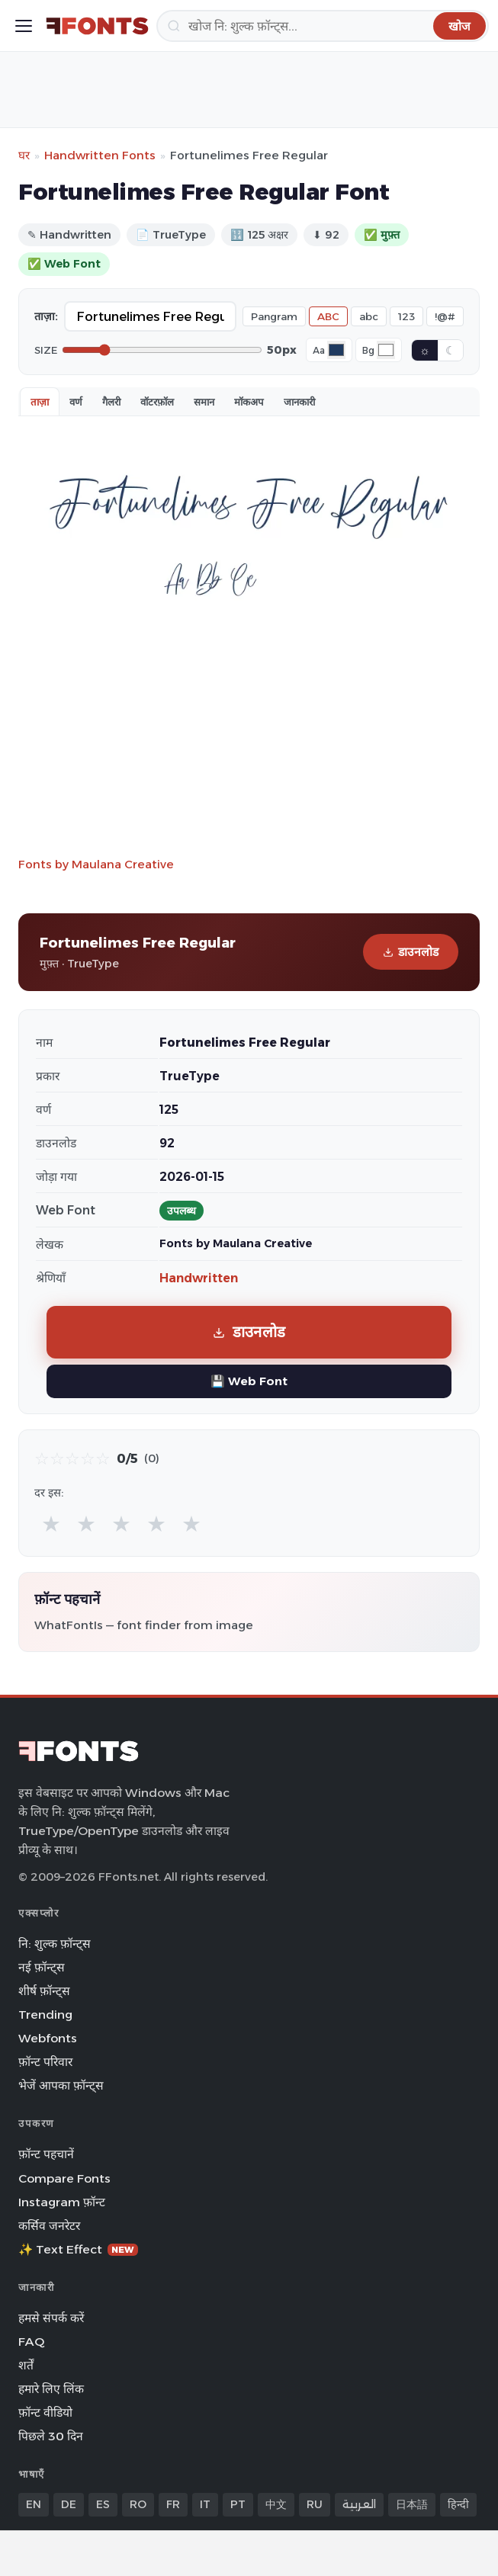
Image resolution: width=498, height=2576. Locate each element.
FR (173, 2504)
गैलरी (111, 402)
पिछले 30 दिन (50, 2436)
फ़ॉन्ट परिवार (45, 2062)
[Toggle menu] (23, 26)
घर (24, 155)
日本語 (412, 2504)
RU (315, 2504)
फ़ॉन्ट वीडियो (45, 2412)
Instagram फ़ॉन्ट (61, 2202)
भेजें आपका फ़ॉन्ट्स (61, 2085)
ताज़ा (40, 402)
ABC (328, 316)
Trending (45, 2014)
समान (204, 402)
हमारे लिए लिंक (51, 2389)
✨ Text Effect (78, 2249)
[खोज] (322, 26)
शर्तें (26, 2365)
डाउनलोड (411, 952)
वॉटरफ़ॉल (157, 402)
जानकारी (299, 402)
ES (103, 2504)
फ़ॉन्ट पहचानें (46, 2154)
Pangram (274, 316)
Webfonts (47, 2038)
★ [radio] (51, 1523)
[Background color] (386, 350)
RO (138, 2504)
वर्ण (75, 402)
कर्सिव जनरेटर (49, 2225)
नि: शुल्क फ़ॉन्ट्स (54, 1943)
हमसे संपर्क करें (51, 2318)
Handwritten (198, 1278)
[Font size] (162, 350)
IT (205, 2504)
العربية (359, 2504)
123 (406, 316)
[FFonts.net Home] (97, 26)
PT (238, 2504)
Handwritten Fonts (100, 155)
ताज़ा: (46, 316)
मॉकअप (249, 402)
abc (368, 316)
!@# (445, 316)
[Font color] (336, 350)
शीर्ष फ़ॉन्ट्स (44, 1991)
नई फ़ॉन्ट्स (41, 1967)
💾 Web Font (249, 1381)
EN (33, 2504)
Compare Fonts (64, 2178)
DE (68, 2504)
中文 (276, 2504)
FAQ (31, 2341)
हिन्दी (458, 2504)
